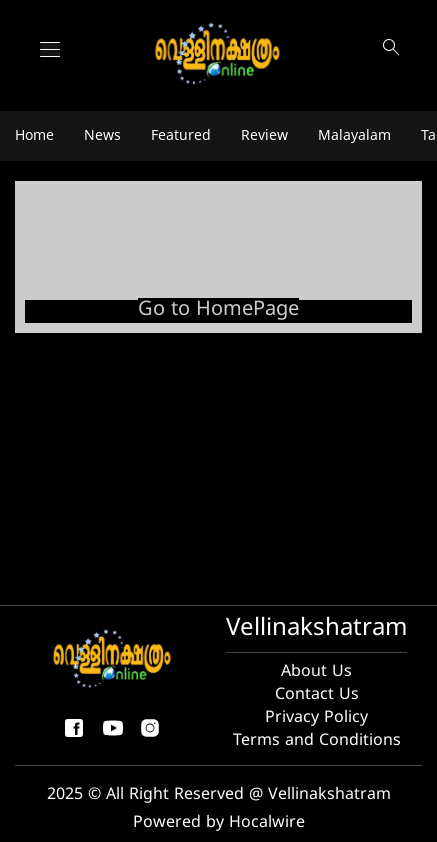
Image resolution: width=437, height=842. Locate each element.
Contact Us (317, 695)
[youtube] (113, 736)
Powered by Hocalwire (219, 823)
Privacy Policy (316, 718)
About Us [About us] (316, 672)
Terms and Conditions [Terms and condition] (317, 741)
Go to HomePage (218, 310)
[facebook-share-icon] (74, 736)
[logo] (218, 54)
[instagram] (150, 736)
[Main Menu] (50, 49)
